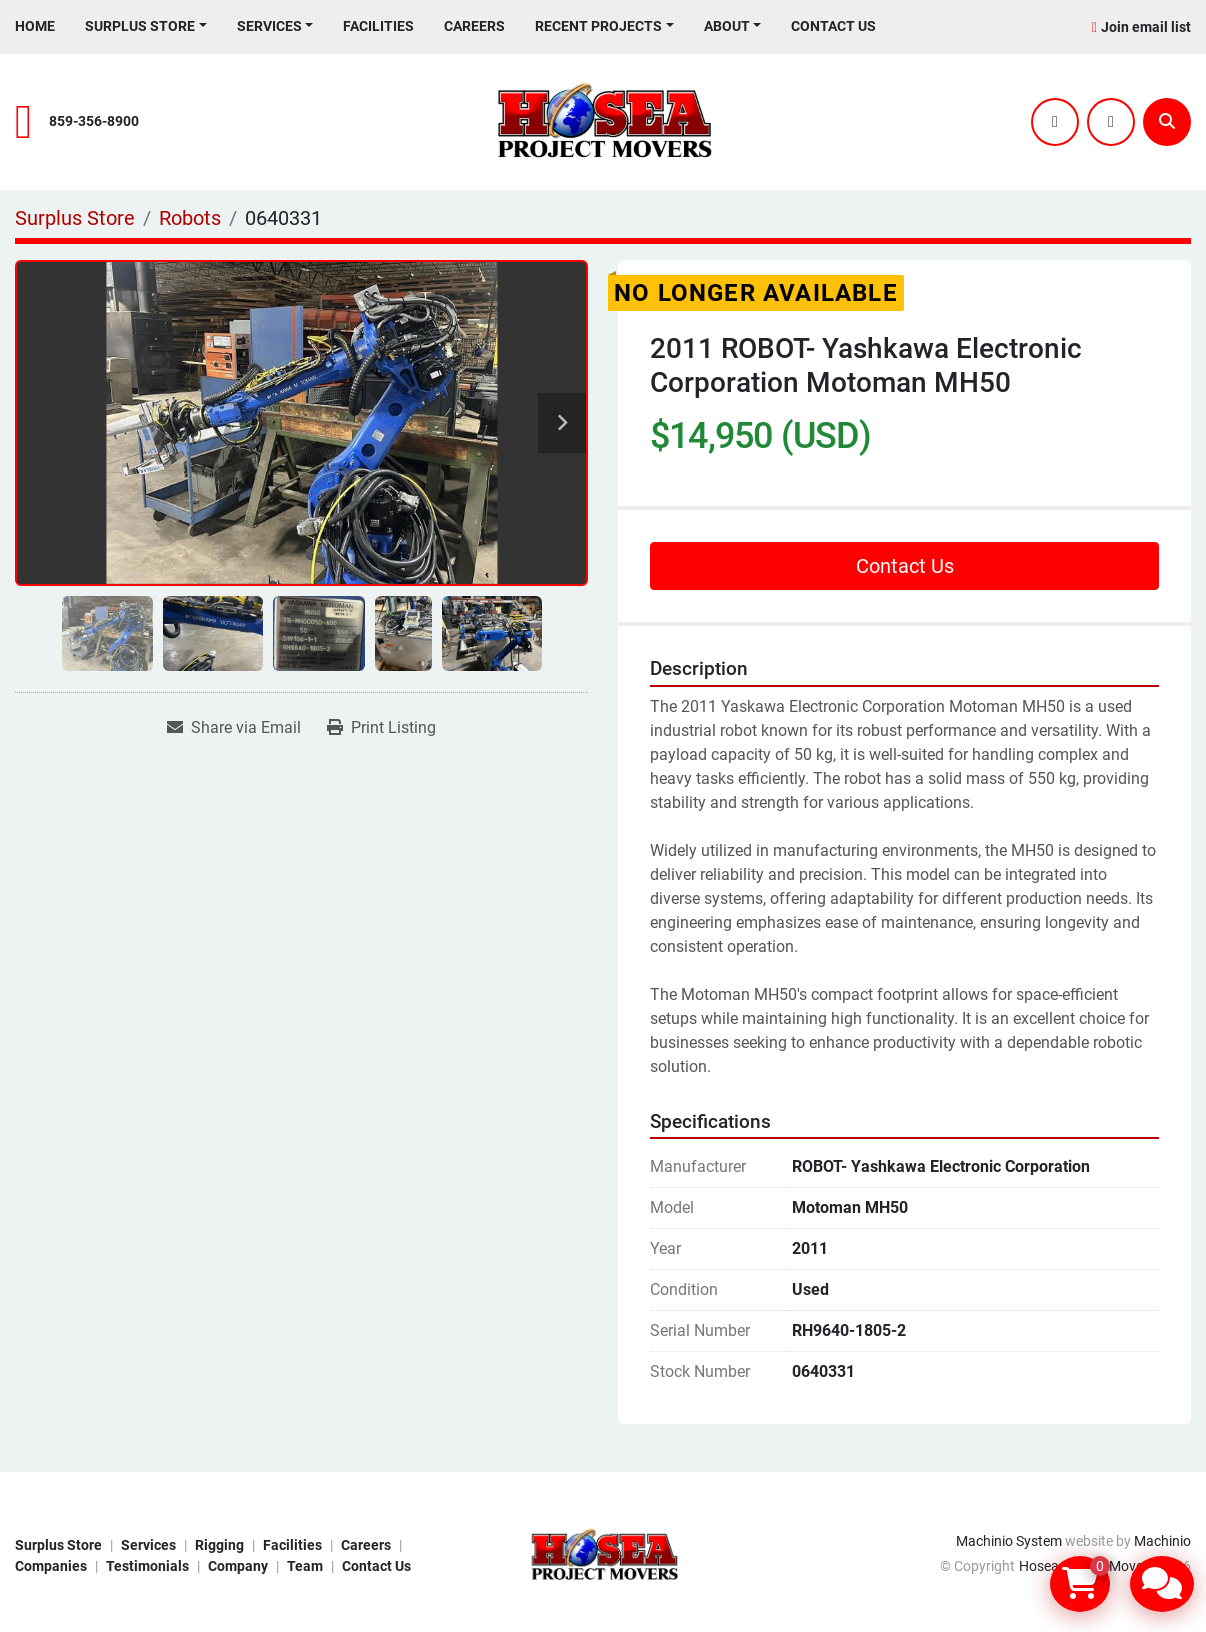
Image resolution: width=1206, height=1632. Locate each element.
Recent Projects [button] (598, 26)
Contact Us (833, 26)
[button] (146, 26)
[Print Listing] (381, 728)
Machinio (1162, 1541)
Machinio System (1009, 1541)
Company (238, 1566)
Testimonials (147, 1566)
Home (35, 26)
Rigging (219, 1545)
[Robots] (190, 218)
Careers (474, 26)
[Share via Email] (234, 728)
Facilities (378, 26)
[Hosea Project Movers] (603, 1554)
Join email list (1146, 27)
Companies (51, 1566)
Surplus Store (140, 26)
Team (305, 1566)
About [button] (727, 26)
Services (269, 26)
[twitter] (1055, 122)
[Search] (1167, 122)
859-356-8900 (94, 121)
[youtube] (1111, 122)
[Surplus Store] (75, 218)
